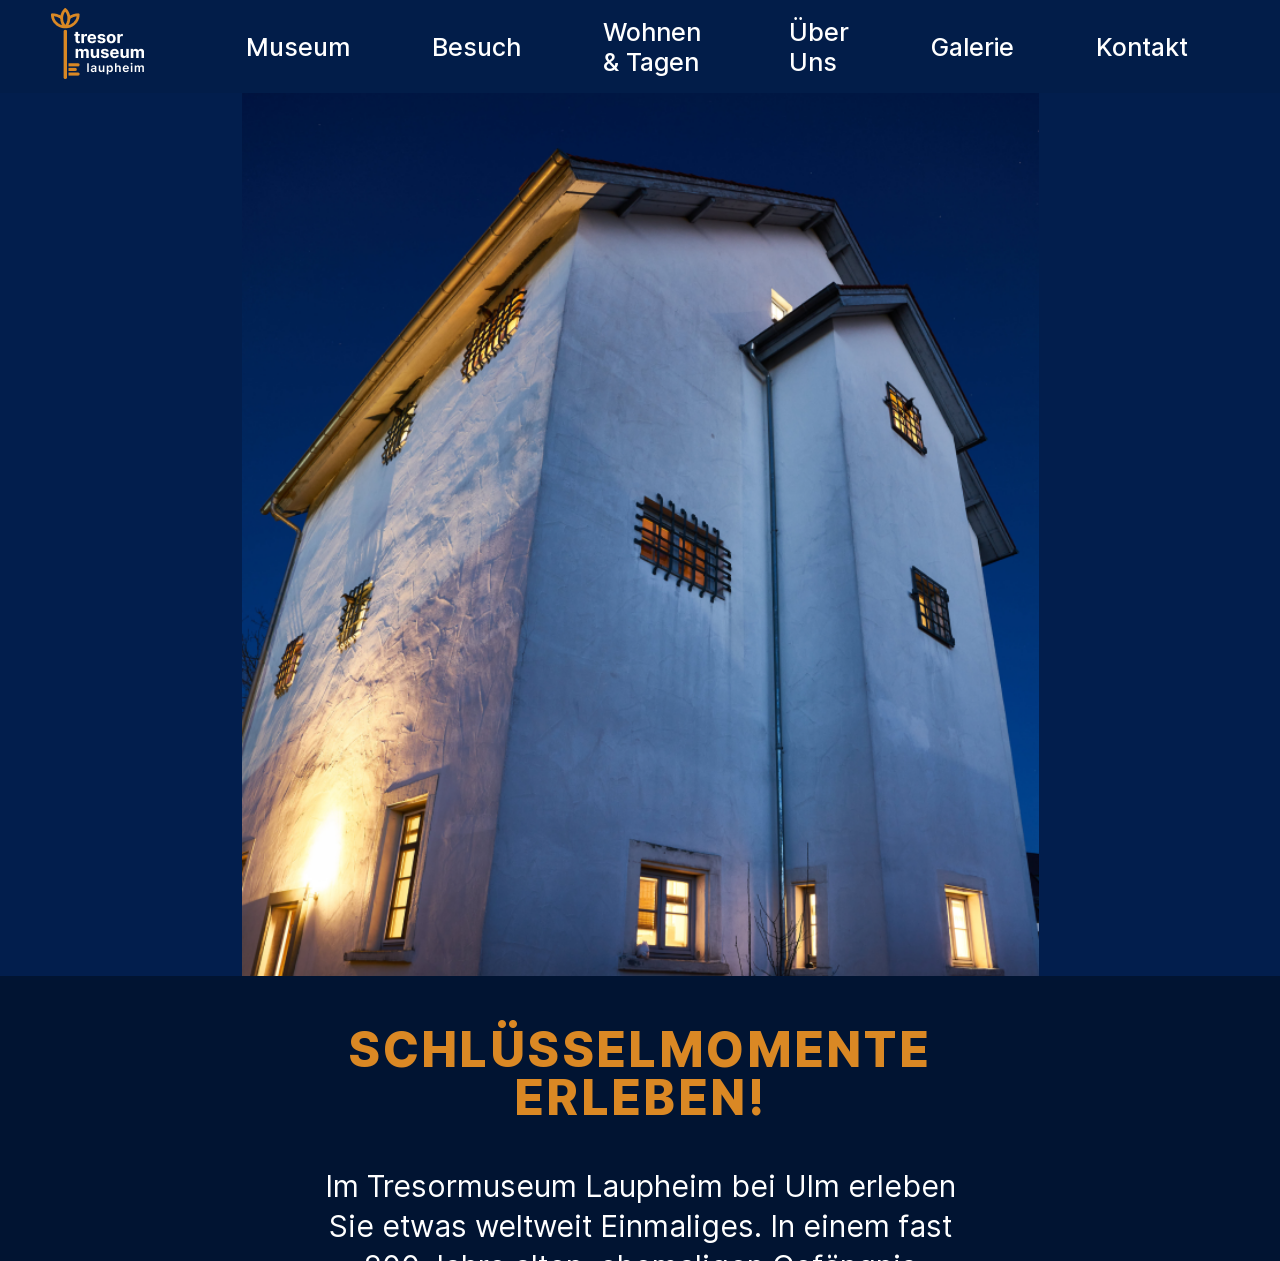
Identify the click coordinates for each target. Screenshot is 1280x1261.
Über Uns (819, 47)
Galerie (972, 47)
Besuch (476, 47)
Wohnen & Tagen (652, 47)
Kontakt (1142, 47)
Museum (298, 47)
